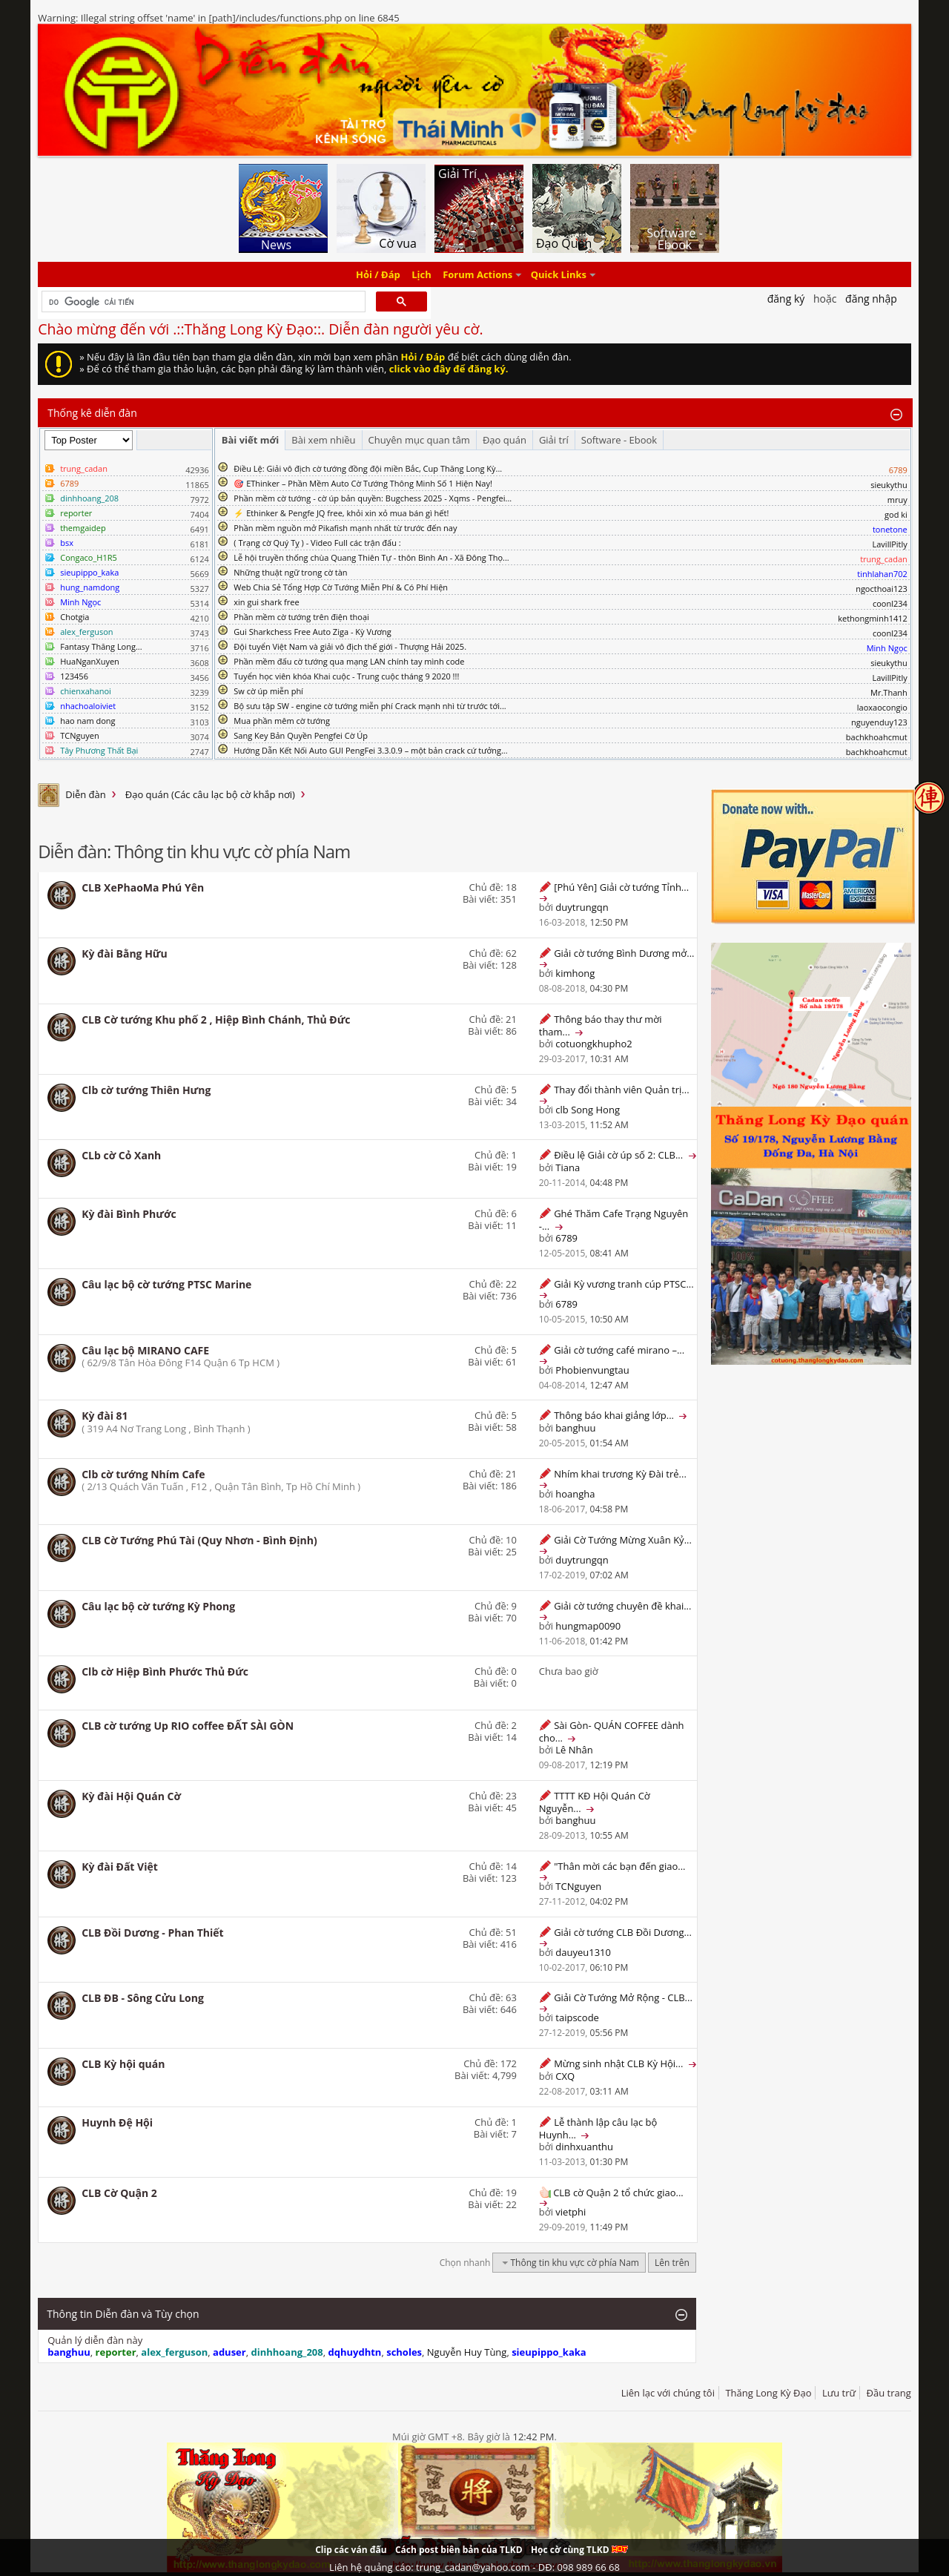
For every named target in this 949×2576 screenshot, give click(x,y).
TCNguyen (79, 735)
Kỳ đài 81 (105, 1416)
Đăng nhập (871, 298)
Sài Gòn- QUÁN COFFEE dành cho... (611, 1732)
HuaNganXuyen (89, 661)
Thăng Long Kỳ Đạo (768, 2392)
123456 (74, 676)
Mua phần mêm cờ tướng (282, 720)
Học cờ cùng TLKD (579, 2549)
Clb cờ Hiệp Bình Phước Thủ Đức (165, 1671)
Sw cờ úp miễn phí (268, 690)
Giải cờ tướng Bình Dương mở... (624, 953)
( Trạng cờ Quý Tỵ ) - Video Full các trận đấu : (317, 542)
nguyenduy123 (879, 722)
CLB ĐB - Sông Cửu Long (143, 1998)
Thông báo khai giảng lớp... (614, 1415)
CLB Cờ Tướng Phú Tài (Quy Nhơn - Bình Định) (199, 1540)
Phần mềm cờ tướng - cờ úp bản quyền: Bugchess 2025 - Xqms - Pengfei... (373, 498)
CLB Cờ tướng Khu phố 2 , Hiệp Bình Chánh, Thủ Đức (216, 1019)
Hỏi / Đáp (378, 274)
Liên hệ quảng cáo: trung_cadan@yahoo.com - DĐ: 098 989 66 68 (474, 2567)
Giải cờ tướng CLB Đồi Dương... (623, 1932)
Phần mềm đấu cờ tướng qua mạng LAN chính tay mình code (349, 661)
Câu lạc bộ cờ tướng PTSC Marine (166, 1284)
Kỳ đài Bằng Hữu (125, 953)
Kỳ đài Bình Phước (129, 1214)
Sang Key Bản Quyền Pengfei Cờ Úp (301, 735)
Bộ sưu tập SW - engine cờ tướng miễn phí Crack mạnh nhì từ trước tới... (370, 705)
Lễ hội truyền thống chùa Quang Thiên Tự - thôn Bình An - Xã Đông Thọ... (371, 557)
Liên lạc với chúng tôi (668, 2392)
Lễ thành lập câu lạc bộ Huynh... (598, 2128)
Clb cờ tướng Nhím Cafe (143, 1474)
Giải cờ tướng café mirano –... (619, 1350)
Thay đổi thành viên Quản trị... (621, 1089)
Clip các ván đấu (350, 2549)
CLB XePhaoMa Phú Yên (143, 887)
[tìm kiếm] (202, 302)
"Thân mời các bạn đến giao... (619, 1866)
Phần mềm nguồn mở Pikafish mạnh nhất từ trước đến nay (345, 527)
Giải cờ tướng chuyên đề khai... (622, 1606)
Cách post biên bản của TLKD (459, 2549)
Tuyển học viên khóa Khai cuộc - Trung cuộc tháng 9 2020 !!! (346, 676)
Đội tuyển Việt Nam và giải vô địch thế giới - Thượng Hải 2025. (350, 646)
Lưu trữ (839, 2392)
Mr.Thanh (888, 692)
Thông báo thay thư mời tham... (600, 1025)
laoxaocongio (882, 707)
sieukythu (888, 484)
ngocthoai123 (881, 588)
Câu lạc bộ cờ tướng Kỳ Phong (158, 1606)
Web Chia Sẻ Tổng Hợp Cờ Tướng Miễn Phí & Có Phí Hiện (341, 587)
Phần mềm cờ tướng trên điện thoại (301, 616)
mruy (897, 499)
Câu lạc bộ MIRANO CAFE (145, 1350)
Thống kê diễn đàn (92, 413)
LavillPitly (890, 544)
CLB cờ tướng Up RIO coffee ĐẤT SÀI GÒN (188, 1726)
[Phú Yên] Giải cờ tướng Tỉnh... (621, 887)
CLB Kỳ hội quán (123, 2064)
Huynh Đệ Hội (117, 2122)
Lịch (421, 274)
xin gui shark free (266, 601)
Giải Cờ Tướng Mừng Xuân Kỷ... (623, 1539)
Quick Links (558, 274)
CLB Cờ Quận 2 (119, 2193)
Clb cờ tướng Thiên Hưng (146, 1090)
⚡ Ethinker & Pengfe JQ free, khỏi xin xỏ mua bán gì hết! (341, 512)
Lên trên (672, 2262)
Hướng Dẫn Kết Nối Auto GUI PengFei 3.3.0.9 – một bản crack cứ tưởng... (370, 750)
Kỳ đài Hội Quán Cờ (131, 1796)
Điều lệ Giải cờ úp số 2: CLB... (618, 1155)
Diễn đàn (85, 794)
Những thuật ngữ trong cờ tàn (290, 572)
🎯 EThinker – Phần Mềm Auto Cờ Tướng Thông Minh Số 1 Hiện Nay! (363, 483)
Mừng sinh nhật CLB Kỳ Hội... (618, 2063)
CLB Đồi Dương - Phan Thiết (152, 1933)
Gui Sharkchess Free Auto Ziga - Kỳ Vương (312, 631)
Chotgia (74, 616)
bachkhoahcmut (876, 736)
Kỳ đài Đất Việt (120, 1866)
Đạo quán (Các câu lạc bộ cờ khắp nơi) (210, 794)
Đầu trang (889, 2392)
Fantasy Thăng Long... (101, 646)
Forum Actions (477, 274)
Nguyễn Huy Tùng (467, 2352)
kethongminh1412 (872, 618)
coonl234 (890, 603)
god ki (895, 514)
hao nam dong (87, 720)
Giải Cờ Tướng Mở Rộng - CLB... (623, 1997)
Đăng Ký (786, 298)
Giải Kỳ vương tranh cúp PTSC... (624, 1284)
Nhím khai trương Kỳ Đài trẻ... (620, 1473)
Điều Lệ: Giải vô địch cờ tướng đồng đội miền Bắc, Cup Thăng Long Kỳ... (368, 468)
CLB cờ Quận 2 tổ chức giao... (618, 2192)
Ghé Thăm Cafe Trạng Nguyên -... (613, 1220)
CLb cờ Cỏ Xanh (121, 1155)
